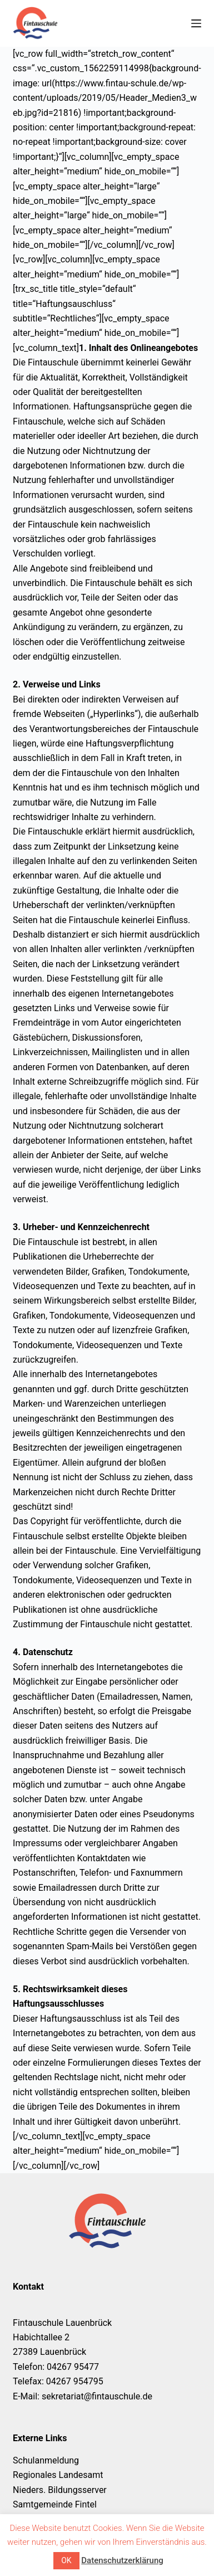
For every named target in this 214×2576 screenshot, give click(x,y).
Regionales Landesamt (58, 2475)
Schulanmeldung (46, 2460)
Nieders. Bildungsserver (60, 2490)
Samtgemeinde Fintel (55, 2504)
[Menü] (196, 23)
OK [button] (66, 2560)
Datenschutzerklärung (122, 2560)
